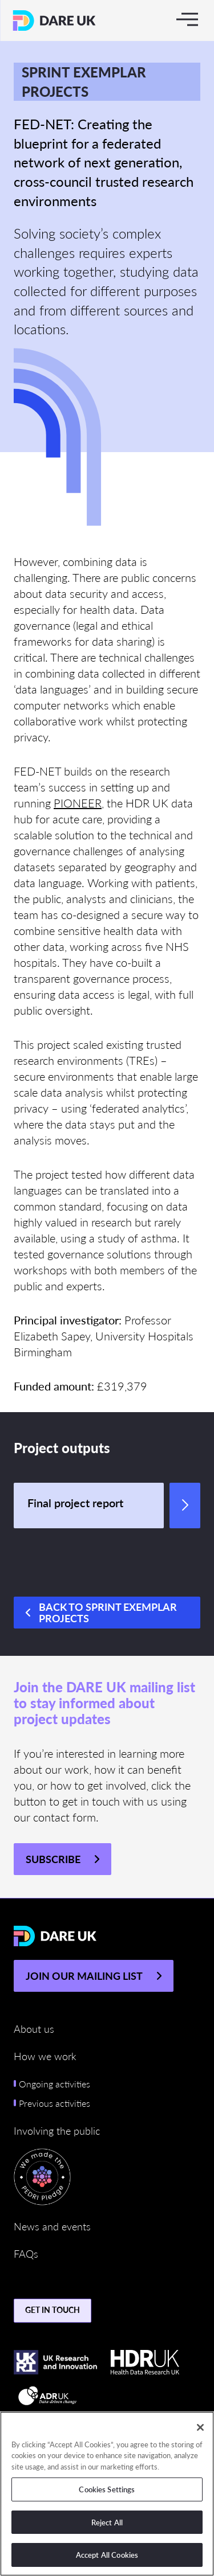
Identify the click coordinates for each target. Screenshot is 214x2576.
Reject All (107, 2522)
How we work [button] (45, 2056)
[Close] (200, 2427)
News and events (52, 2226)
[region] (107, 2493)
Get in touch (52, 2309)
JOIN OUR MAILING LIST (84, 1975)
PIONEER (78, 803)
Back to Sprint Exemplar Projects (108, 1612)
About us (34, 2028)
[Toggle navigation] (186, 18)
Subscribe (53, 1859)
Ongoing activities (54, 2083)
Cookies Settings (107, 2489)
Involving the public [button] (57, 2130)
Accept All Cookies (107, 2554)
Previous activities (54, 2103)
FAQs (26, 2253)
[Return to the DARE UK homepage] (54, 20)
